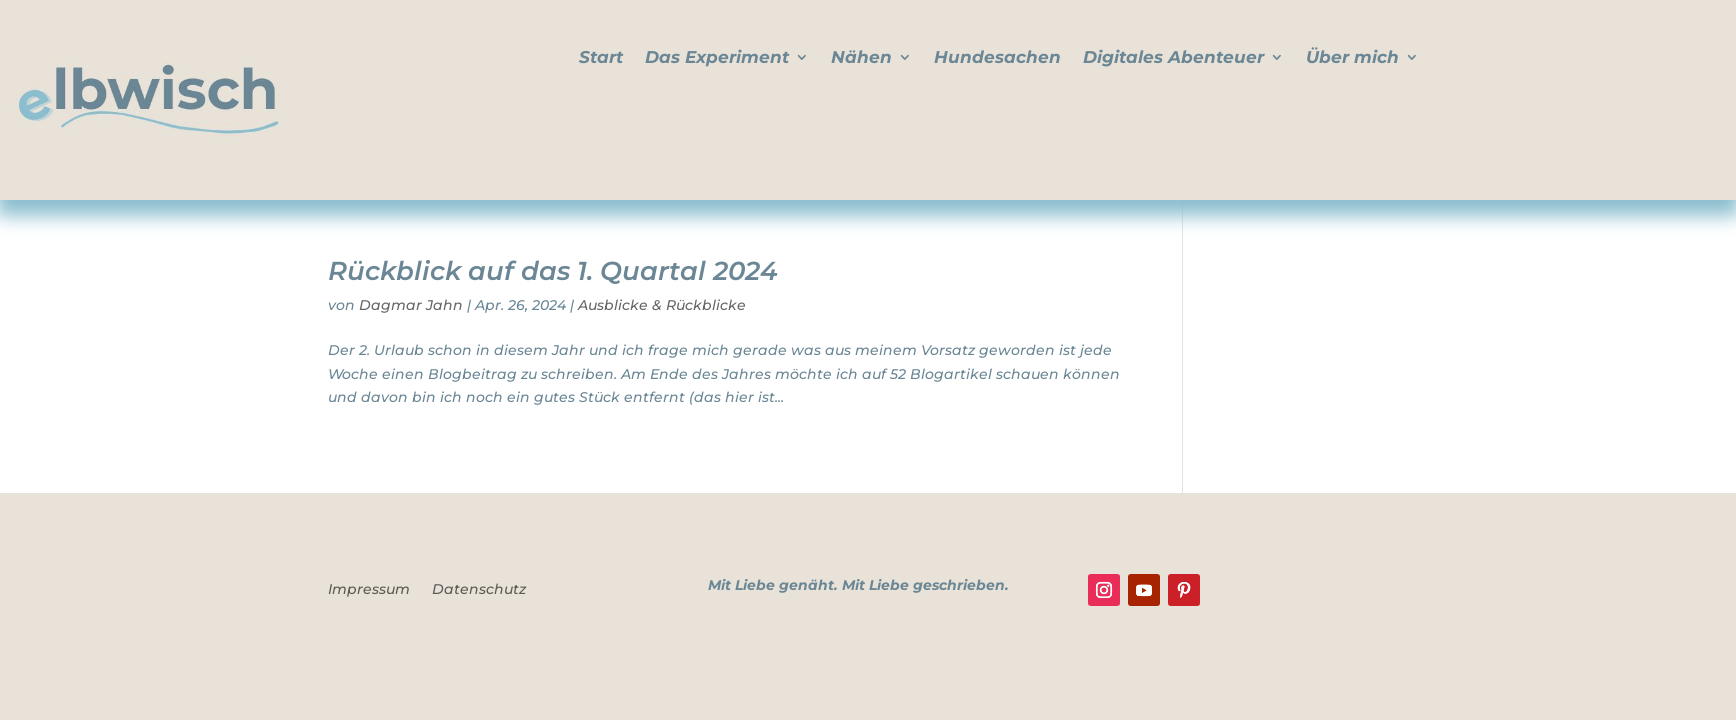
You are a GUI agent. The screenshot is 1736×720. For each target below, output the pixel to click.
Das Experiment (717, 58)
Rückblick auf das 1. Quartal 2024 (553, 271)
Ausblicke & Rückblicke (662, 305)
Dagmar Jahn (411, 305)
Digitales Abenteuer (1173, 58)
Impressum (369, 590)
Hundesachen (997, 58)
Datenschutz (479, 590)
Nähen (861, 58)
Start (601, 58)
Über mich (1352, 58)
